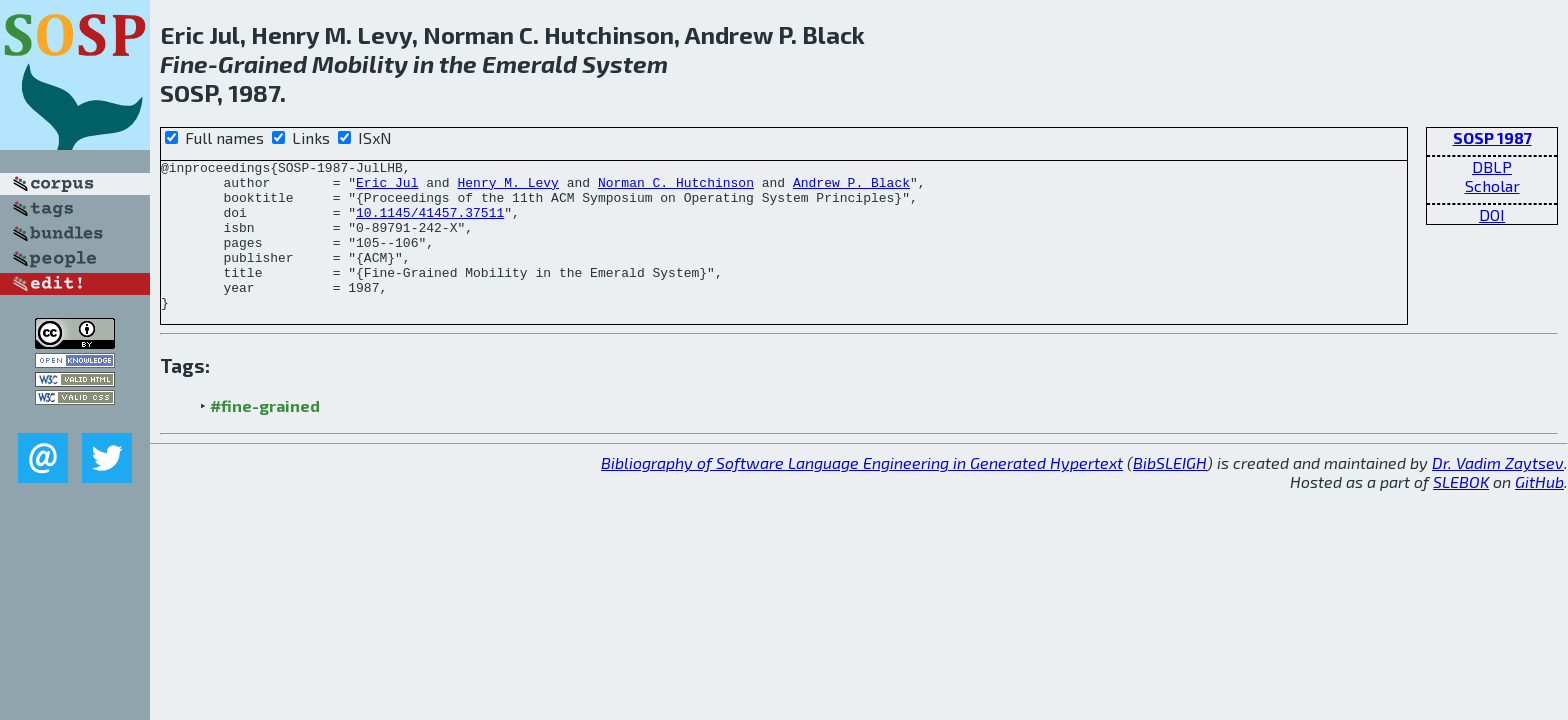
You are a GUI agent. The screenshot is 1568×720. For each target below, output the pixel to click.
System (625, 63)
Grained (262, 63)
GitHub (1539, 511)
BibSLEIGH (1170, 492)
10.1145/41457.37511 (430, 224)
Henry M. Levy (507, 188)
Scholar (1492, 185)
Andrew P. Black (851, 188)
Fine (184, 63)
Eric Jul (387, 188)
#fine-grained (265, 435)
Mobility (360, 63)
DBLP (1492, 166)
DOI (1492, 214)
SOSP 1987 (1492, 137)
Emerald (529, 63)
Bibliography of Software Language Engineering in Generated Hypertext (862, 492)
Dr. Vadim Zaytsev (1498, 492)
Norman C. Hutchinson (676, 188)
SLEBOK (1461, 511)
